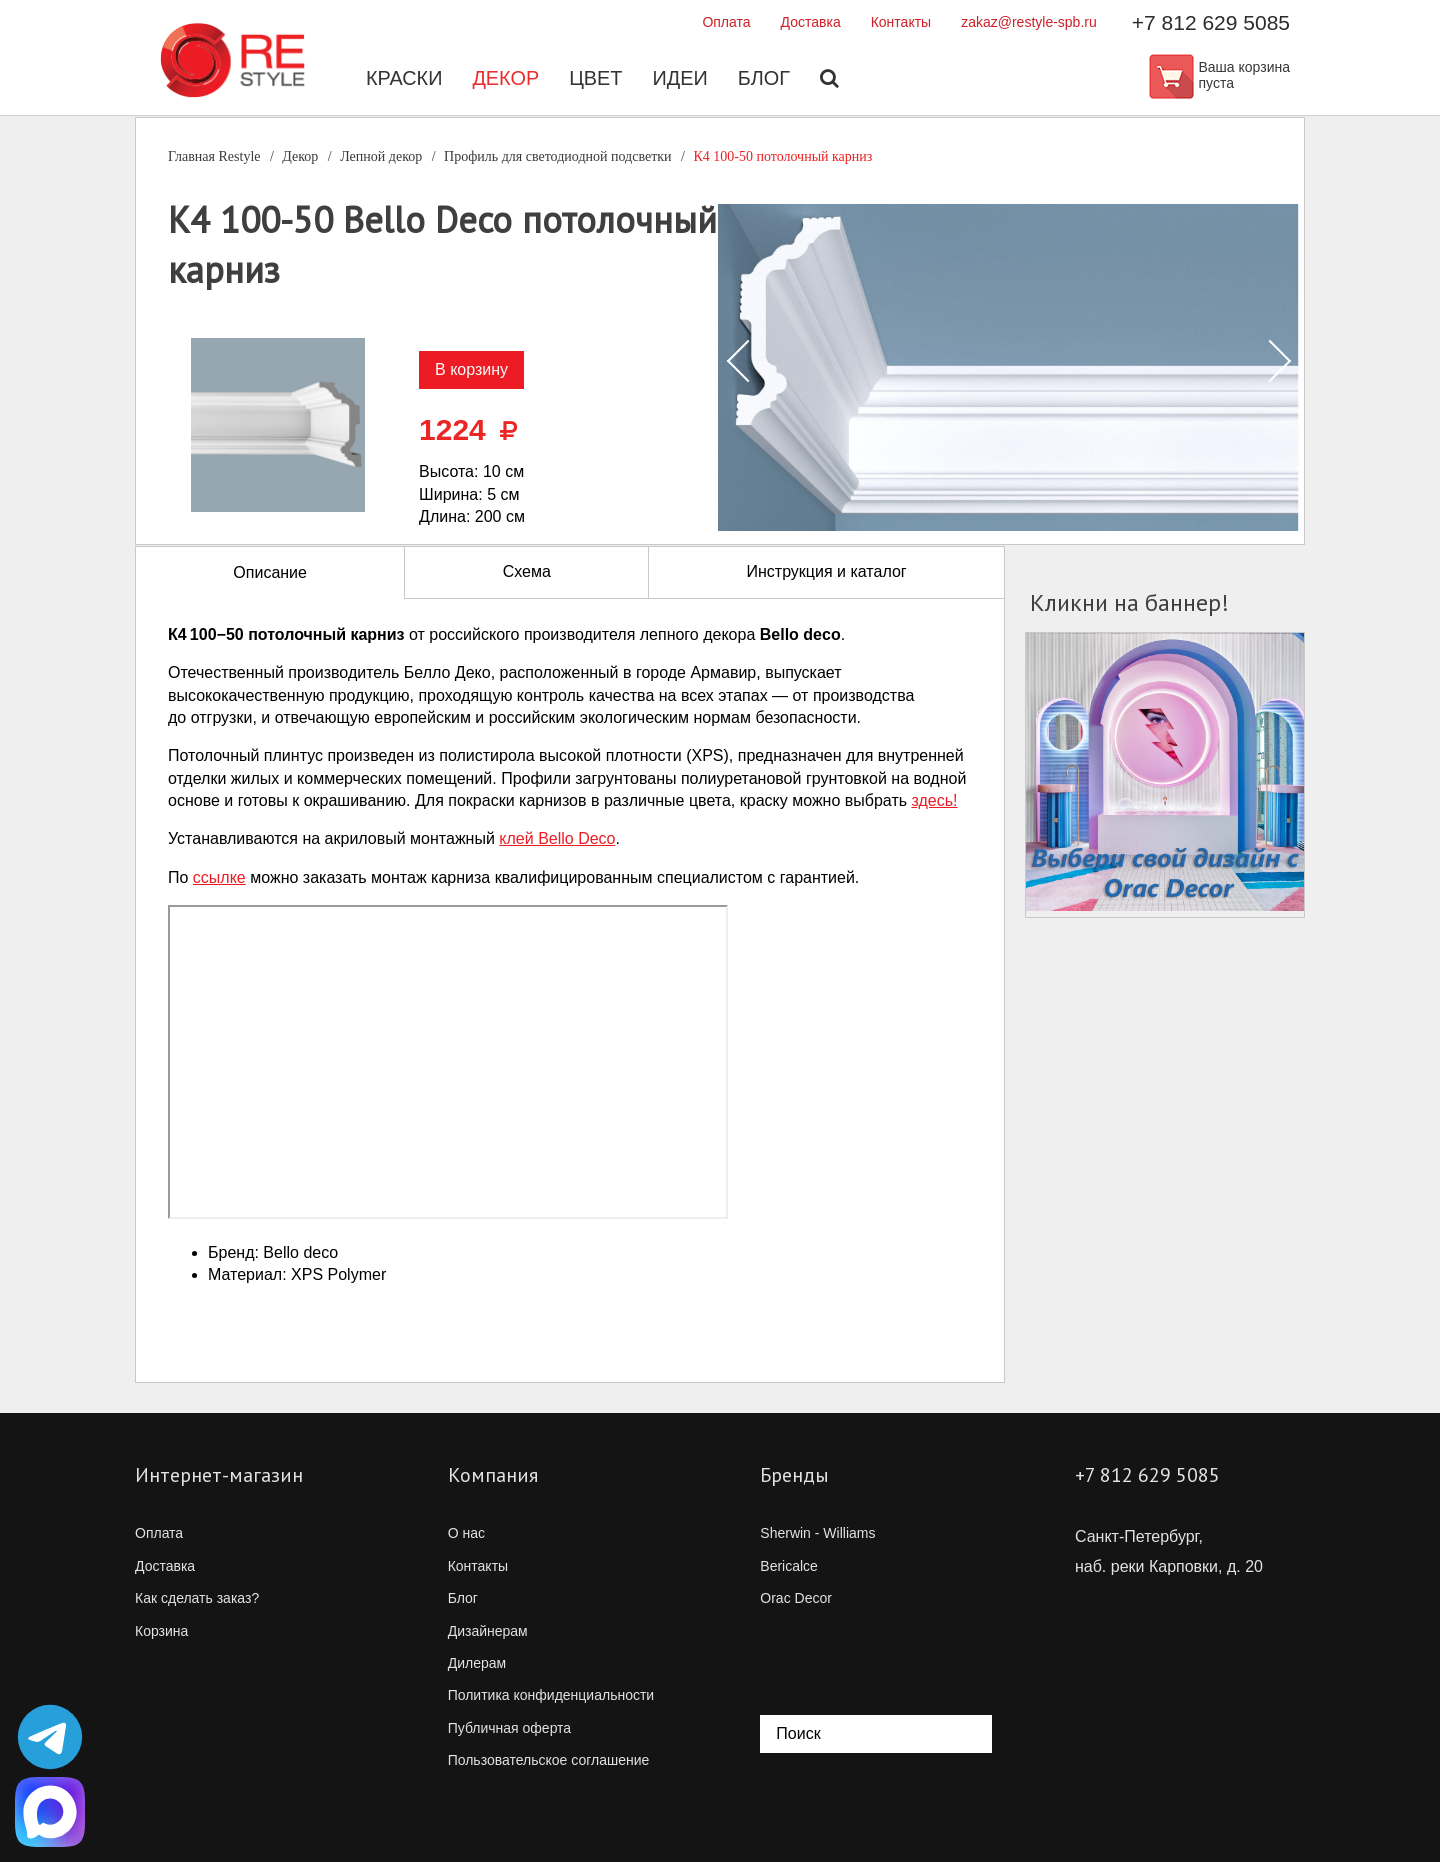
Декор (505, 80)
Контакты (901, 22)
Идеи (680, 80)
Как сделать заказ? (197, 1598)
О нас (466, 1533)
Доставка (811, 22)
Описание (270, 572)
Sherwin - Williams (817, 1533)
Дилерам (477, 1663)
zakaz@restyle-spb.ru (1029, 22)
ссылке (219, 877)
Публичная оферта (510, 1728)
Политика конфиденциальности (551, 1695)
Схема (527, 571)
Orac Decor (796, 1598)
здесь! (934, 800)
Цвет (596, 80)
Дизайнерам (488, 1631)
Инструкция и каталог (826, 571)
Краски (403, 80)
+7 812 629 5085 (1211, 22)
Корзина (161, 1631)
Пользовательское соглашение (549, 1760)
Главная (214, 156)
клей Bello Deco (557, 838)
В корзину (471, 369)
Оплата (726, 22)
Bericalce (789, 1566)
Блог (764, 80)
